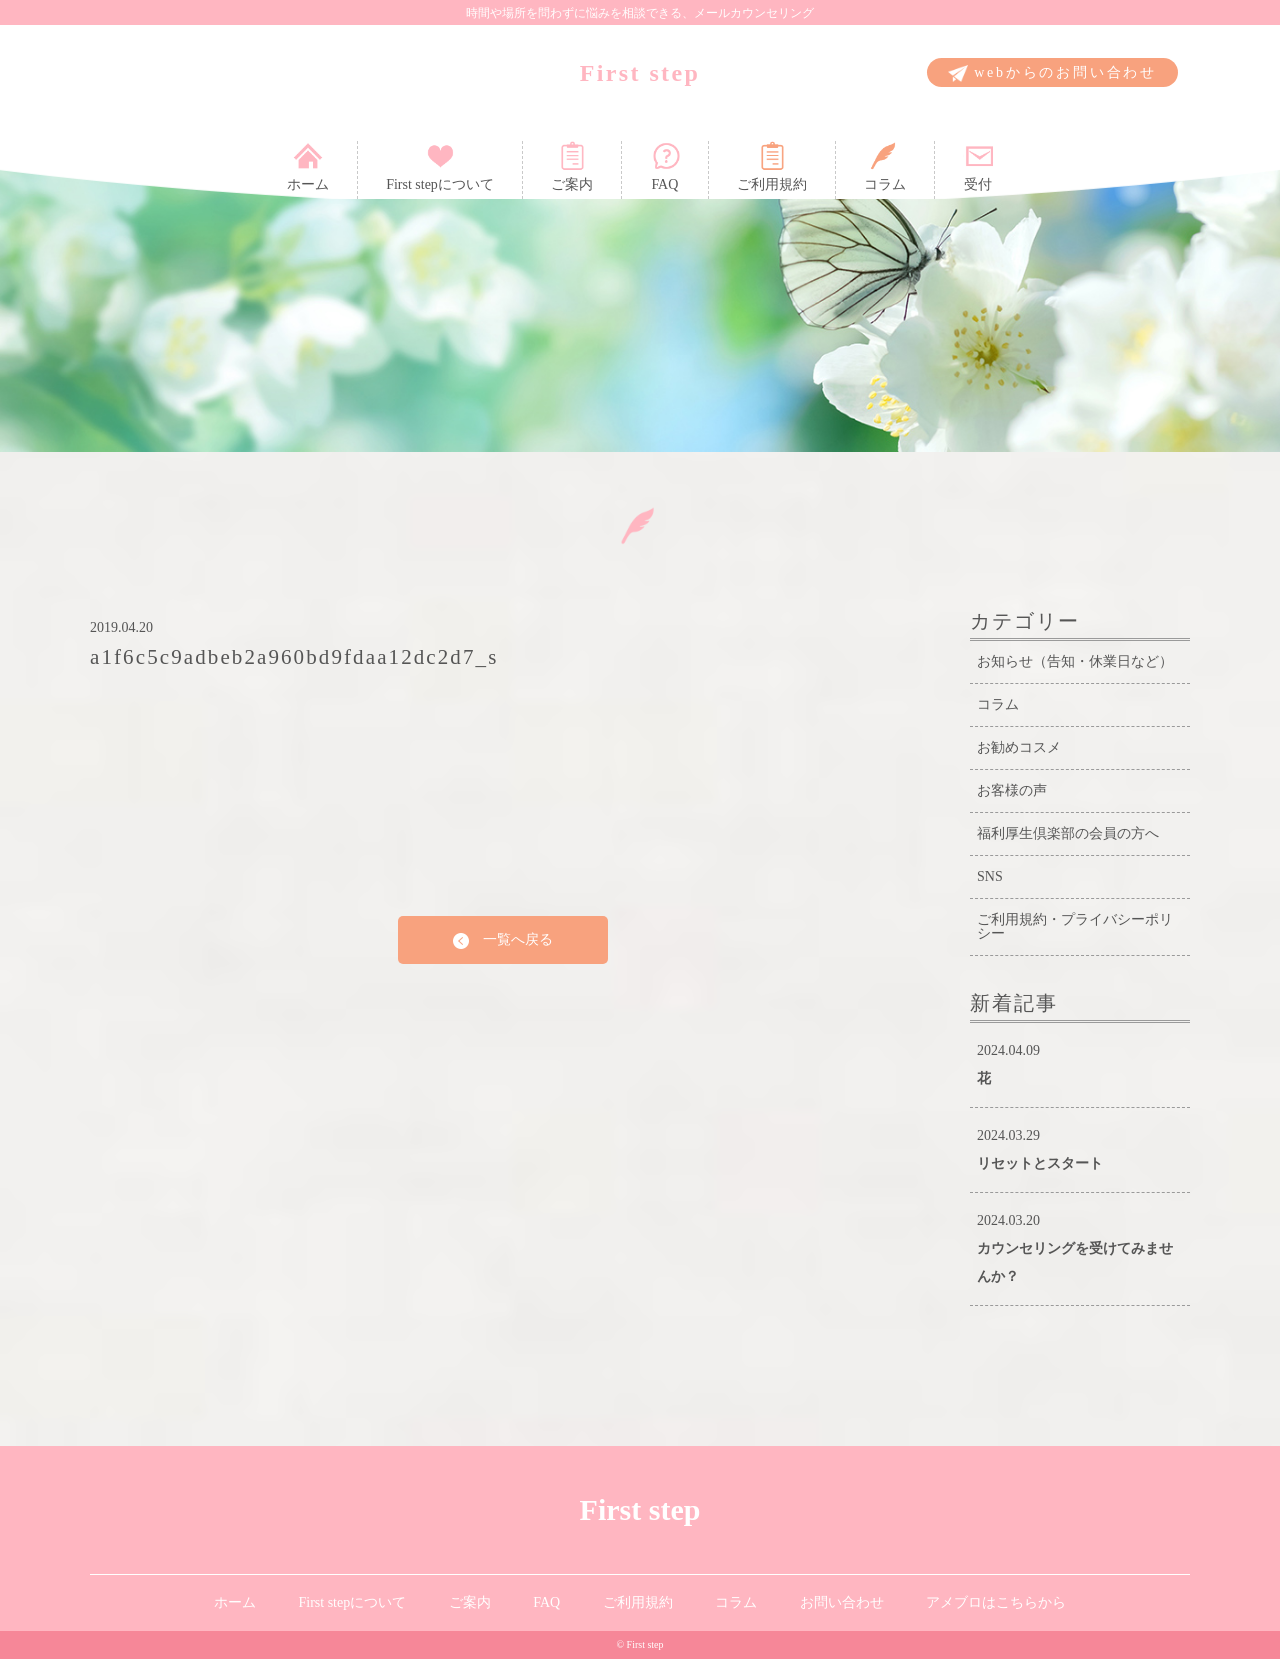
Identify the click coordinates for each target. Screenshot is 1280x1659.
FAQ (665, 166)
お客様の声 (1012, 790)
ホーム (308, 166)
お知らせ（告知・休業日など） (1075, 661)
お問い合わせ (842, 1602)
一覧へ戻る (503, 940)
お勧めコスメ (1019, 747)
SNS (990, 876)
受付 (978, 166)
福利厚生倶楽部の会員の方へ (1068, 833)
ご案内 (572, 166)
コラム (885, 166)
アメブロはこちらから (996, 1602)
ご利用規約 (772, 166)
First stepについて (440, 166)
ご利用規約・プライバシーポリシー (1075, 926)
